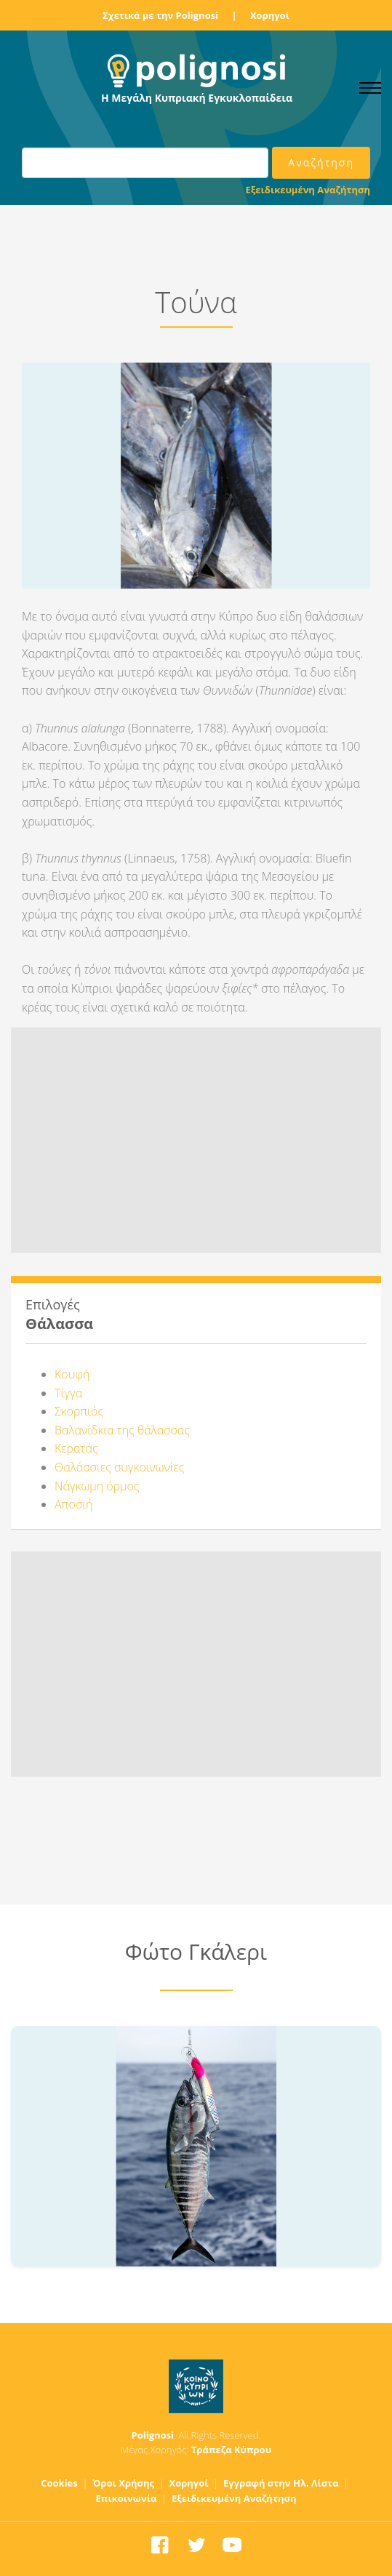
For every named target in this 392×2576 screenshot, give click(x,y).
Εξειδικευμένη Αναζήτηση (308, 189)
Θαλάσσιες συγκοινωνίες (119, 1467)
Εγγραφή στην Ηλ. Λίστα (281, 2483)
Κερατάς (76, 1448)
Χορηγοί (269, 15)
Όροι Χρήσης (123, 2483)
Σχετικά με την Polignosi (160, 15)
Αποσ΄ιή (74, 1504)
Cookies (59, 2483)
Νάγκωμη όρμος (97, 1486)
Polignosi (153, 2435)
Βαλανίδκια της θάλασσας (122, 1430)
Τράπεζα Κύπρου (231, 2449)
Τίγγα (68, 1393)
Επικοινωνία (126, 2498)
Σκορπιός (79, 1411)
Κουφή (72, 1374)
